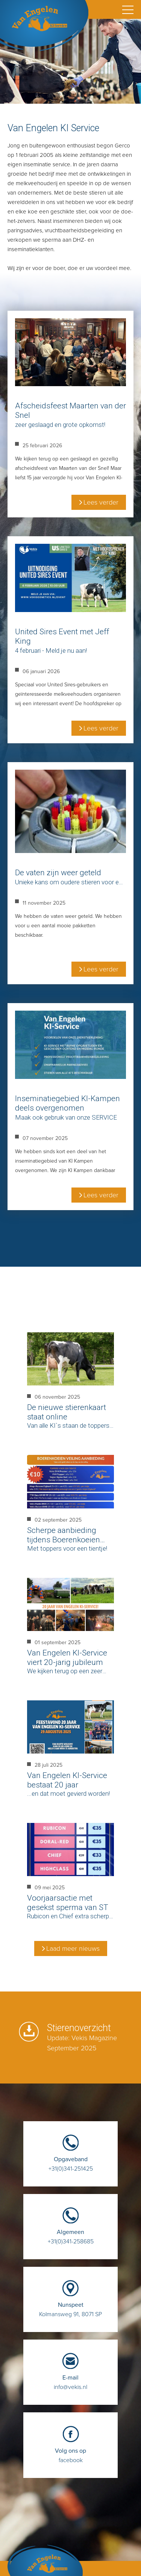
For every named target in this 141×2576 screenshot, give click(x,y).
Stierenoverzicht (82, 2037)
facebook (70, 2451)
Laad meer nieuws (73, 1948)
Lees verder (100, 502)
